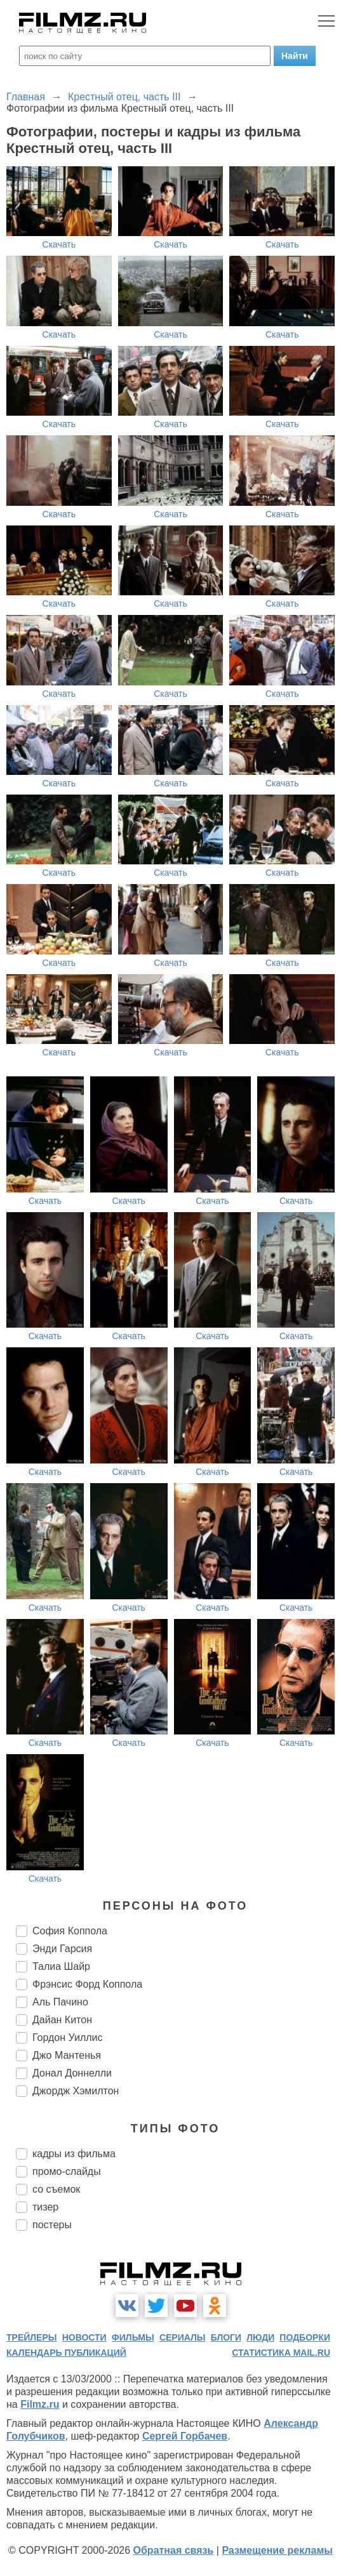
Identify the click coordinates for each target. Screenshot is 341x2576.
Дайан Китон (62, 2019)
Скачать (59, 244)
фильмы (133, 2337)
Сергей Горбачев (184, 2436)
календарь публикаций (66, 2353)
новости (84, 2337)
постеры (52, 2224)
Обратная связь (173, 2550)
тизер (45, 2207)
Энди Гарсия (62, 1948)
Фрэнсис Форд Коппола (87, 1984)
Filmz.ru (39, 2404)
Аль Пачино (60, 2002)
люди (260, 2337)
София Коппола (69, 1930)
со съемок (56, 2189)
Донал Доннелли (72, 2073)
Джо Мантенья (66, 2055)
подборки (304, 2337)
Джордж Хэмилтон (75, 2090)
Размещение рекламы (277, 2550)
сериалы (182, 2337)
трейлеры (31, 2337)
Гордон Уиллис (67, 2037)
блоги (226, 2337)
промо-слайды (66, 2171)
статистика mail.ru (281, 2353)
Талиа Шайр (61, 1966)
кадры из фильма (74, 2153)
